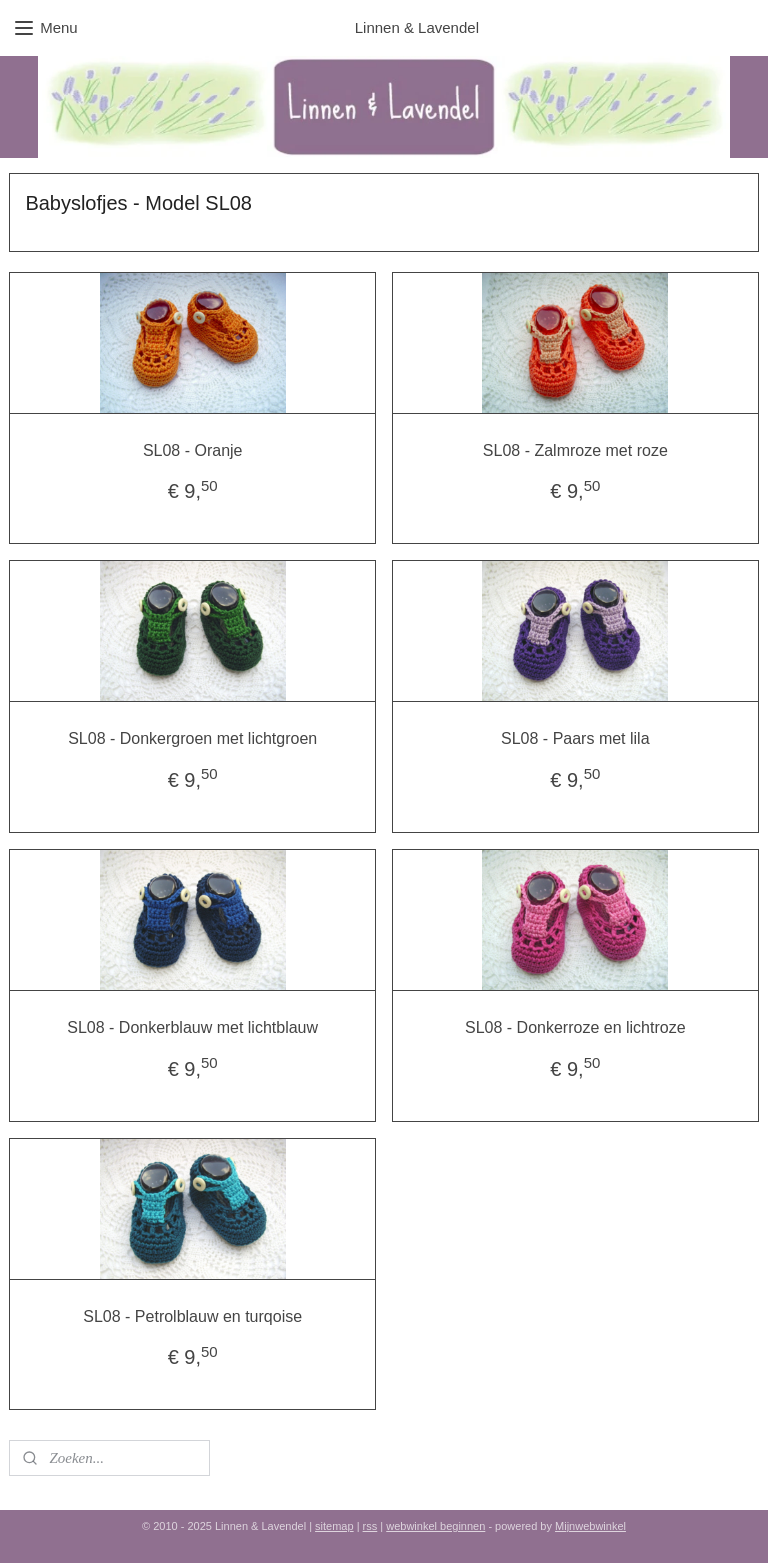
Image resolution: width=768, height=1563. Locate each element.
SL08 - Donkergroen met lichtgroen (192, 738)
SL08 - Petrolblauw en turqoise (192, 1315)
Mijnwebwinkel (590, 1526)
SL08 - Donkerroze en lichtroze (575, 1027)
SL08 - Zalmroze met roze (575, 450)
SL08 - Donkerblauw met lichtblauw (192, 1027)
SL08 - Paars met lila (575, 738)
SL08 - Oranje (193, 450)
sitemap (334, 1526)
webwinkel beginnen (435, 1526)
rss (370, 1526)
